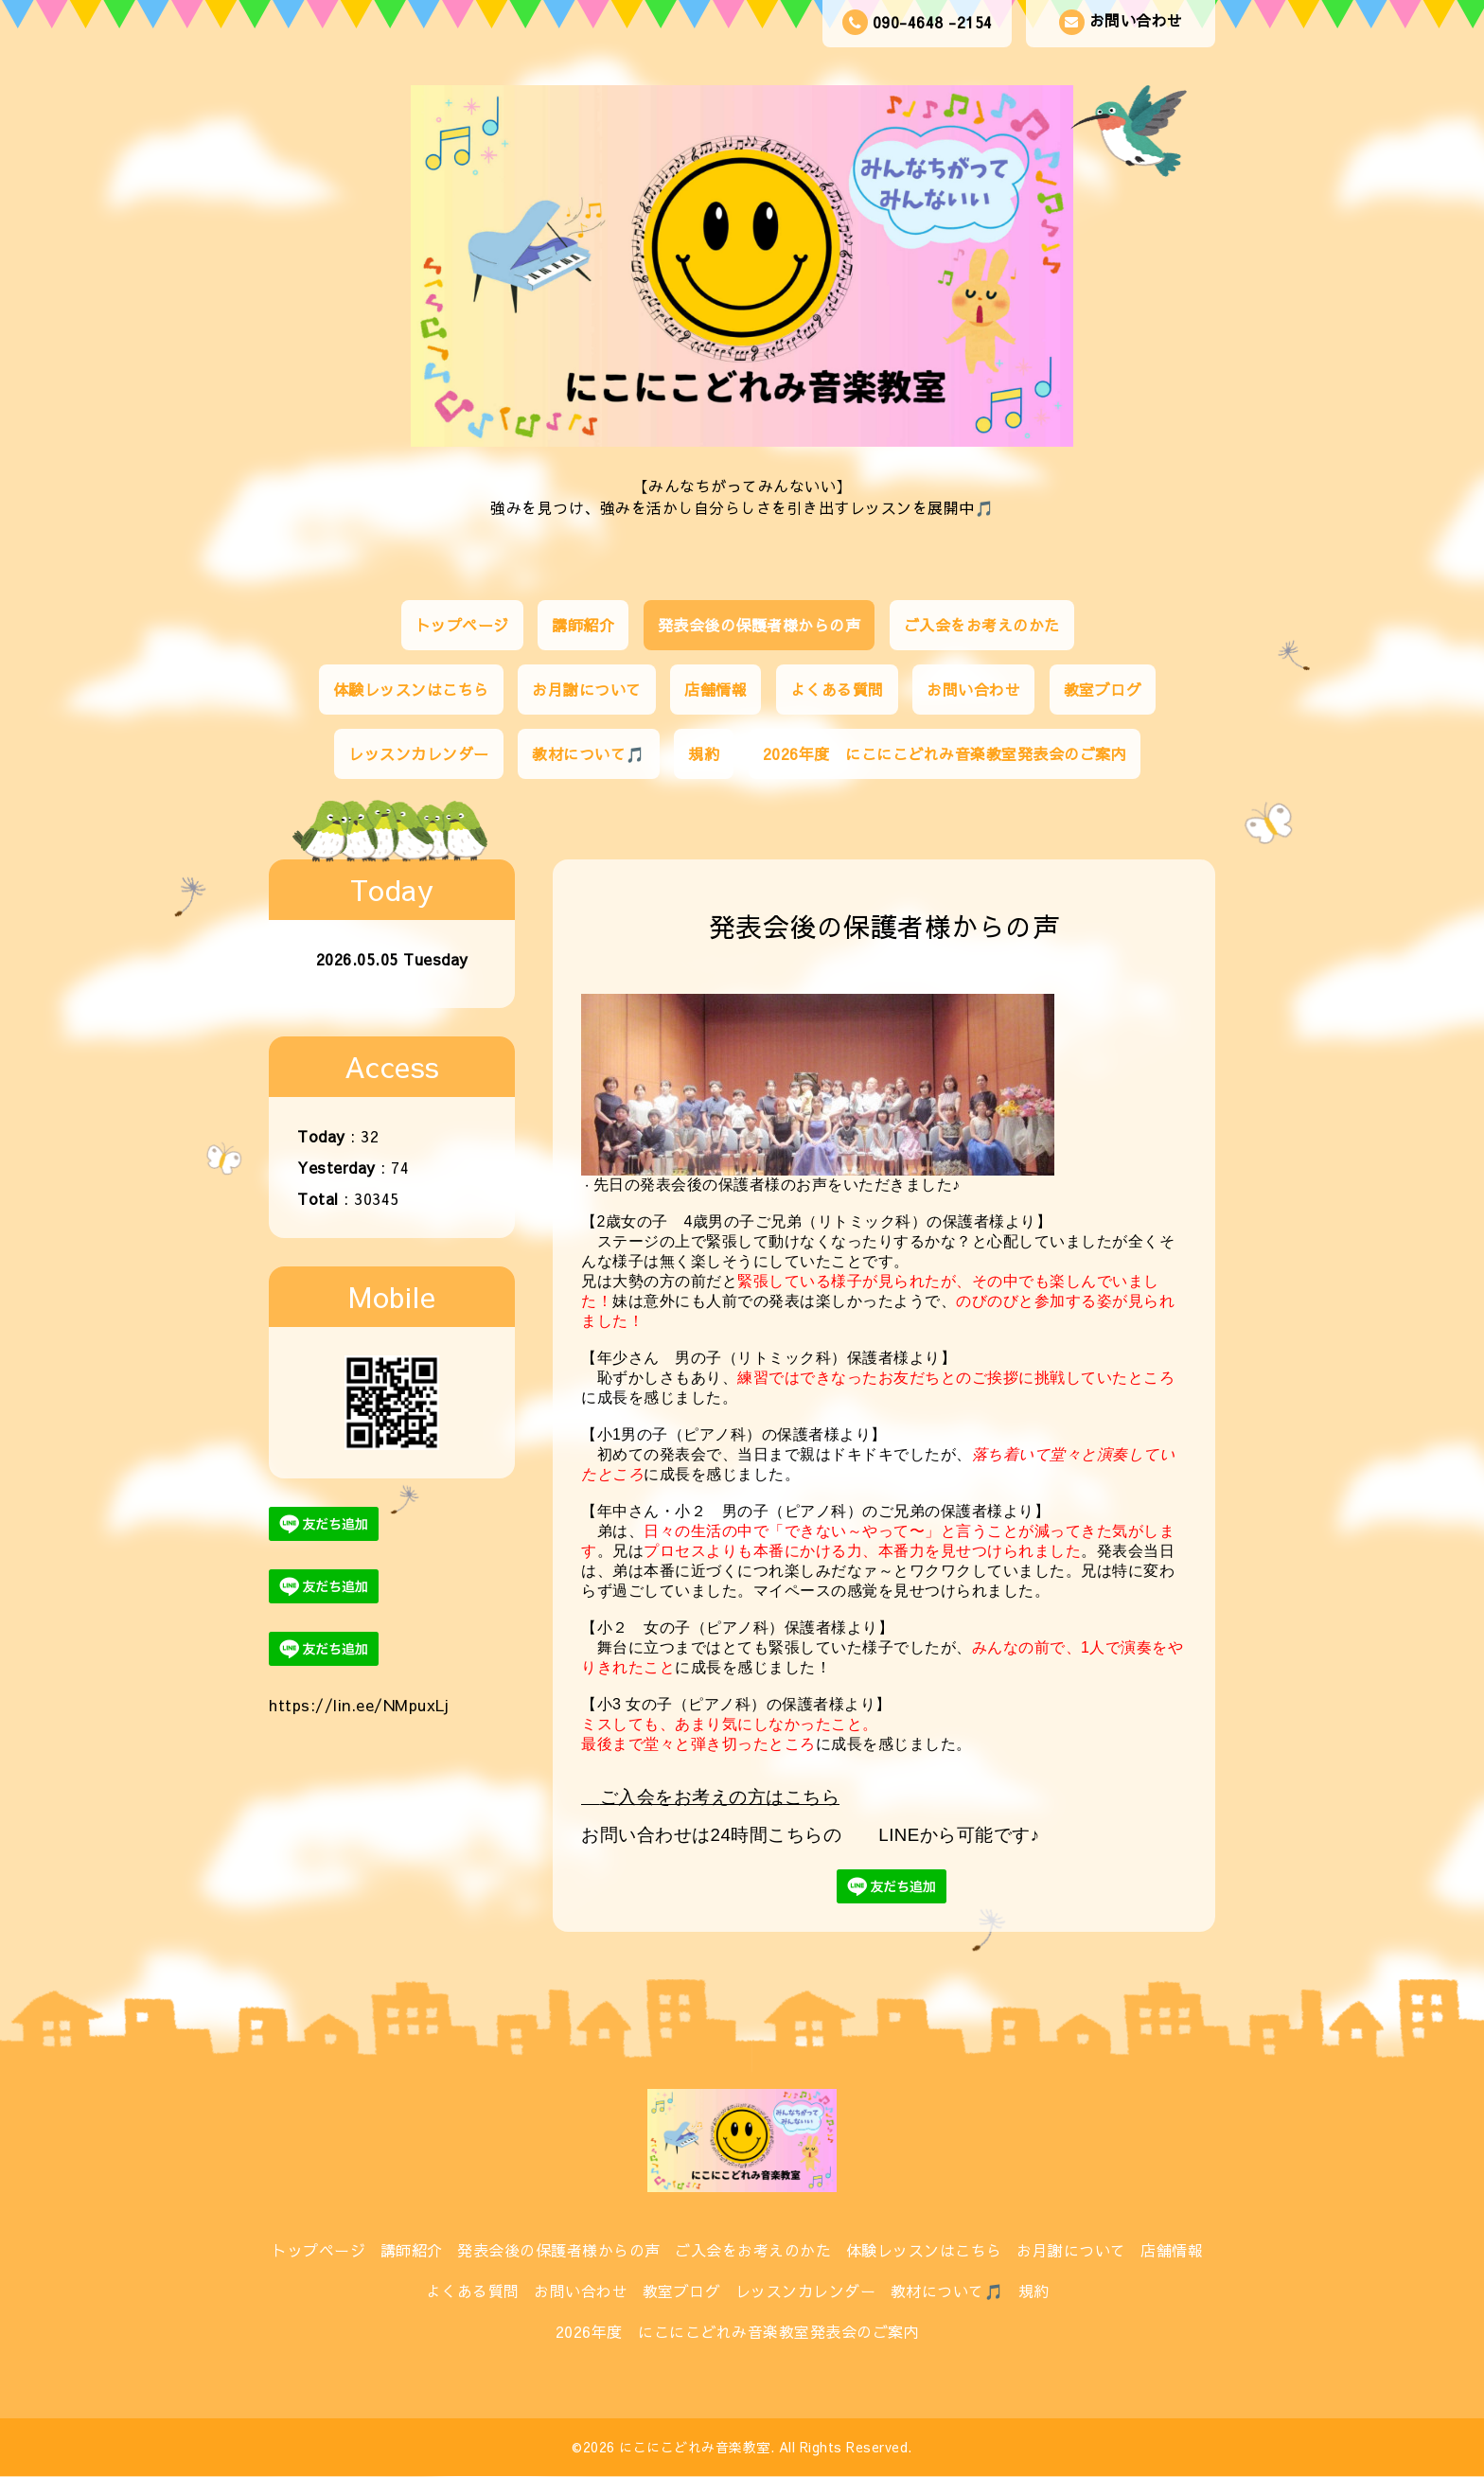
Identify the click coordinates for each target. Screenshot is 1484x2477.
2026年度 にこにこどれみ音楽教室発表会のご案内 (945, 753)
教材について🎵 (588, 753)
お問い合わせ (1121, 22)
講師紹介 (583, 624)
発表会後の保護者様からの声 (759, 624)
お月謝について (587, 689)
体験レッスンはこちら (411, 689)
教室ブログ (1103, 689)
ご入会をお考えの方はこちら (720, 1797)
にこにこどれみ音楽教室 (694, 2446)
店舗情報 (715, 689)
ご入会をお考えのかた (982, 624)
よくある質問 (837, 689)
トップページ (462, 624)
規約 (703, 753)
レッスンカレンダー (418, 753)
